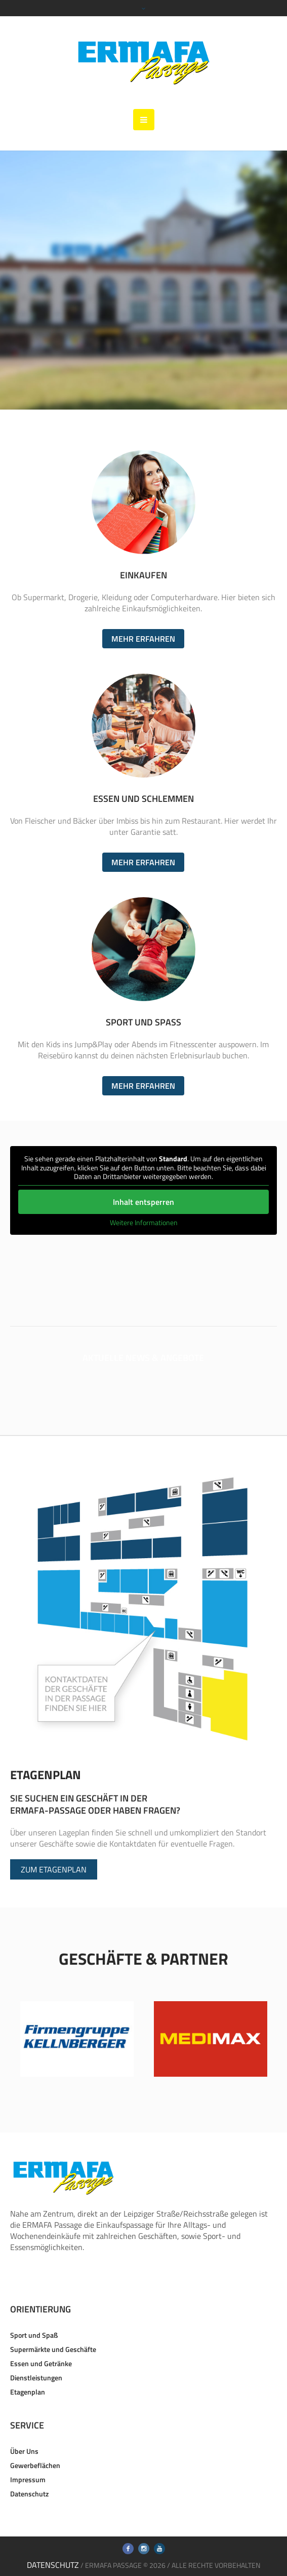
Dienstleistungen (36, 2377)
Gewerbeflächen (35, 2465)
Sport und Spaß (34, 2335)
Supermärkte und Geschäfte (53, 2349)
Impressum (28, 2479)
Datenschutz (29, 2493)
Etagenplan (27, 2391)
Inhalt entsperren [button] (143, 1202)
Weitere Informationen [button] (143, 1222)
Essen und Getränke (41, 2363)
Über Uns (24, 2451)
